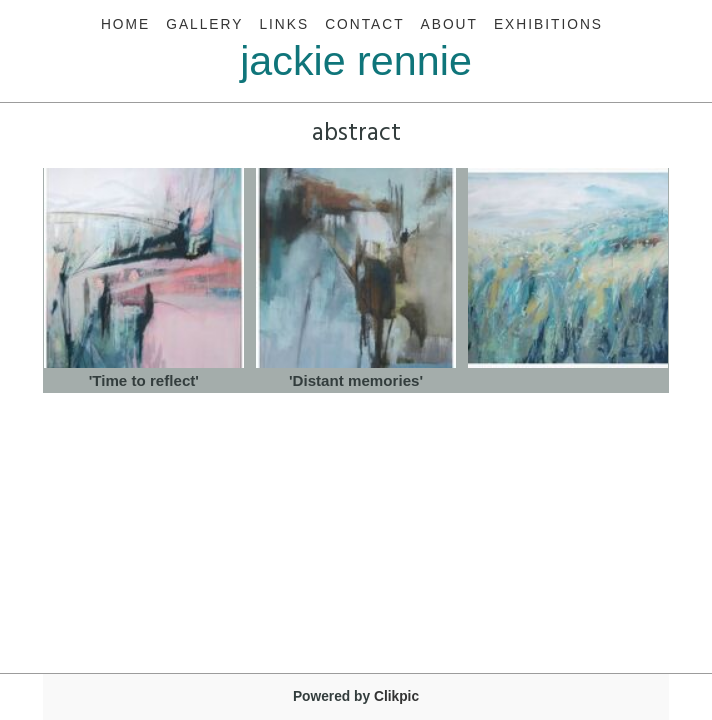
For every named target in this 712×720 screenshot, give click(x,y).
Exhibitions (548, 24)
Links (284, 24)
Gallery (204, 24)
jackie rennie (356, 61)
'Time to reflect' (144, 380)
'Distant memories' (356, 380)
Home (125, 24)
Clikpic (396, 696)
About (449, 24)
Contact (364, 24)
